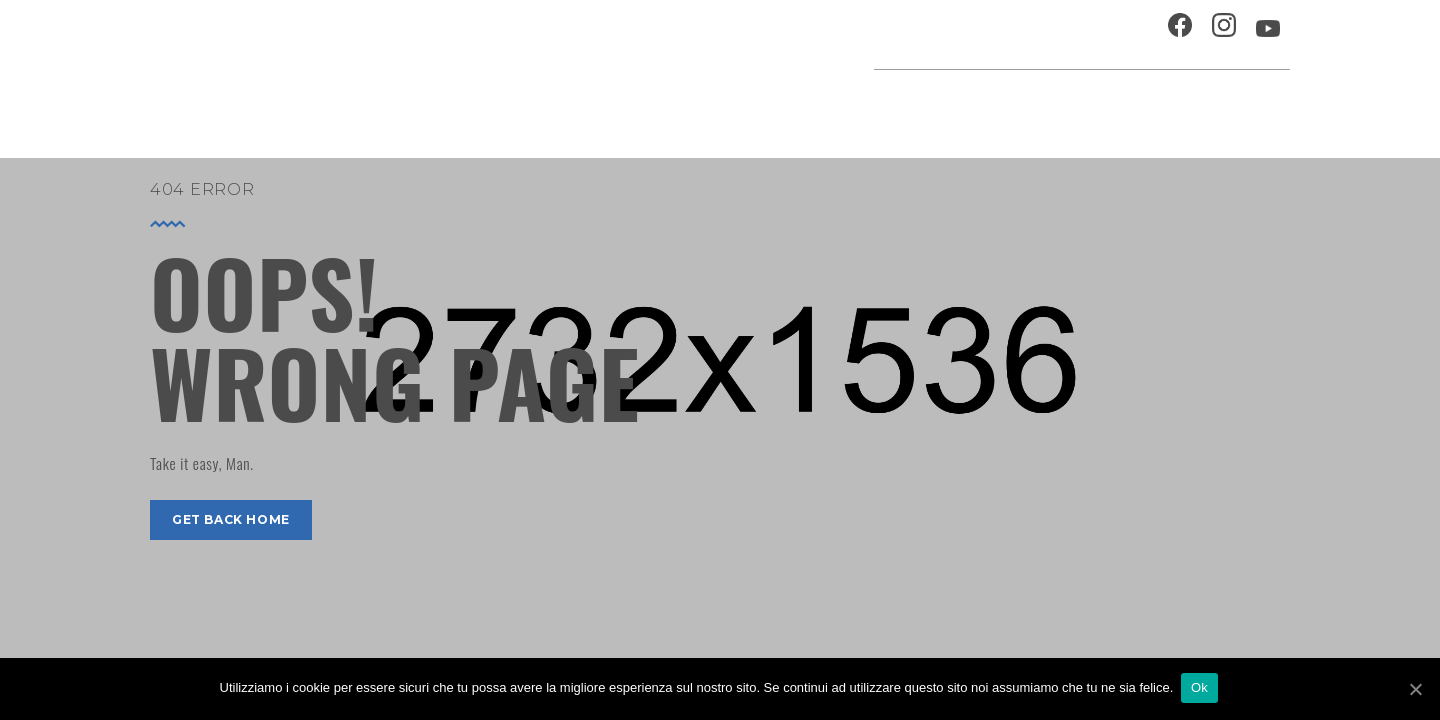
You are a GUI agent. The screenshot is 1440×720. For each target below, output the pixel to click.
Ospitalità (926, 34)
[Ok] (1415, 689)
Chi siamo (1024, 34)
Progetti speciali (854, 104)
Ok (1201, 688)
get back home (231, 519)
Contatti (1114, 34)
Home (592, 104)
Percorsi (1200, 104)
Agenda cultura (699, 104)
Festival (975, 104)
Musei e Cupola (1084, 104)
